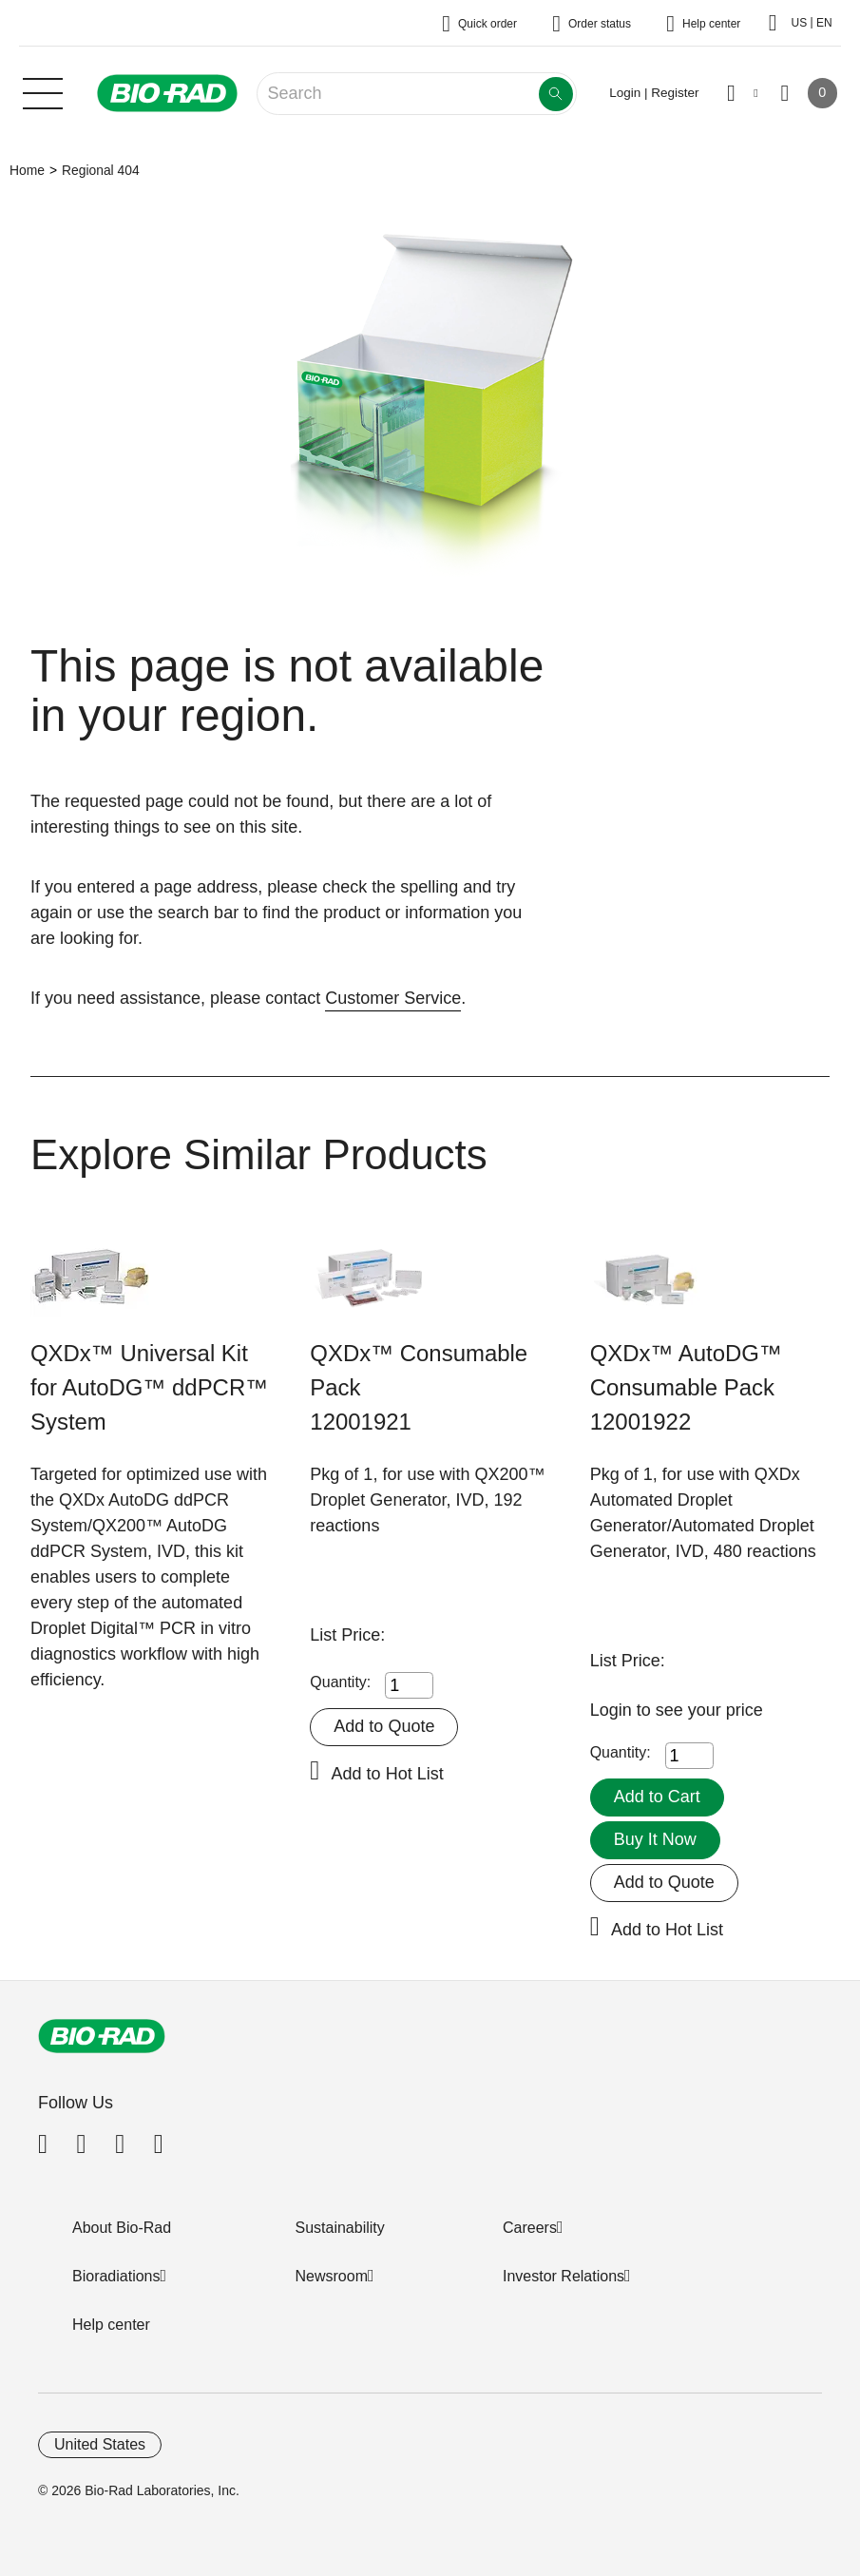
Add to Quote (384, 1726)
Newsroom (332, 2276)
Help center (111, 2324)
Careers (530, 2228)
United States (99, 2444)
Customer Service (393, 998)
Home (27, 170)
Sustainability (340, 2228)
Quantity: (340, 1682)
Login (613, 1710)
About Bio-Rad (121, 2228)
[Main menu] (43, 91)
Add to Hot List (388, 1773)
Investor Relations (563, 2276)
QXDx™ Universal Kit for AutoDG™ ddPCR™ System (149, 1387)
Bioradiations (116, 2276)
